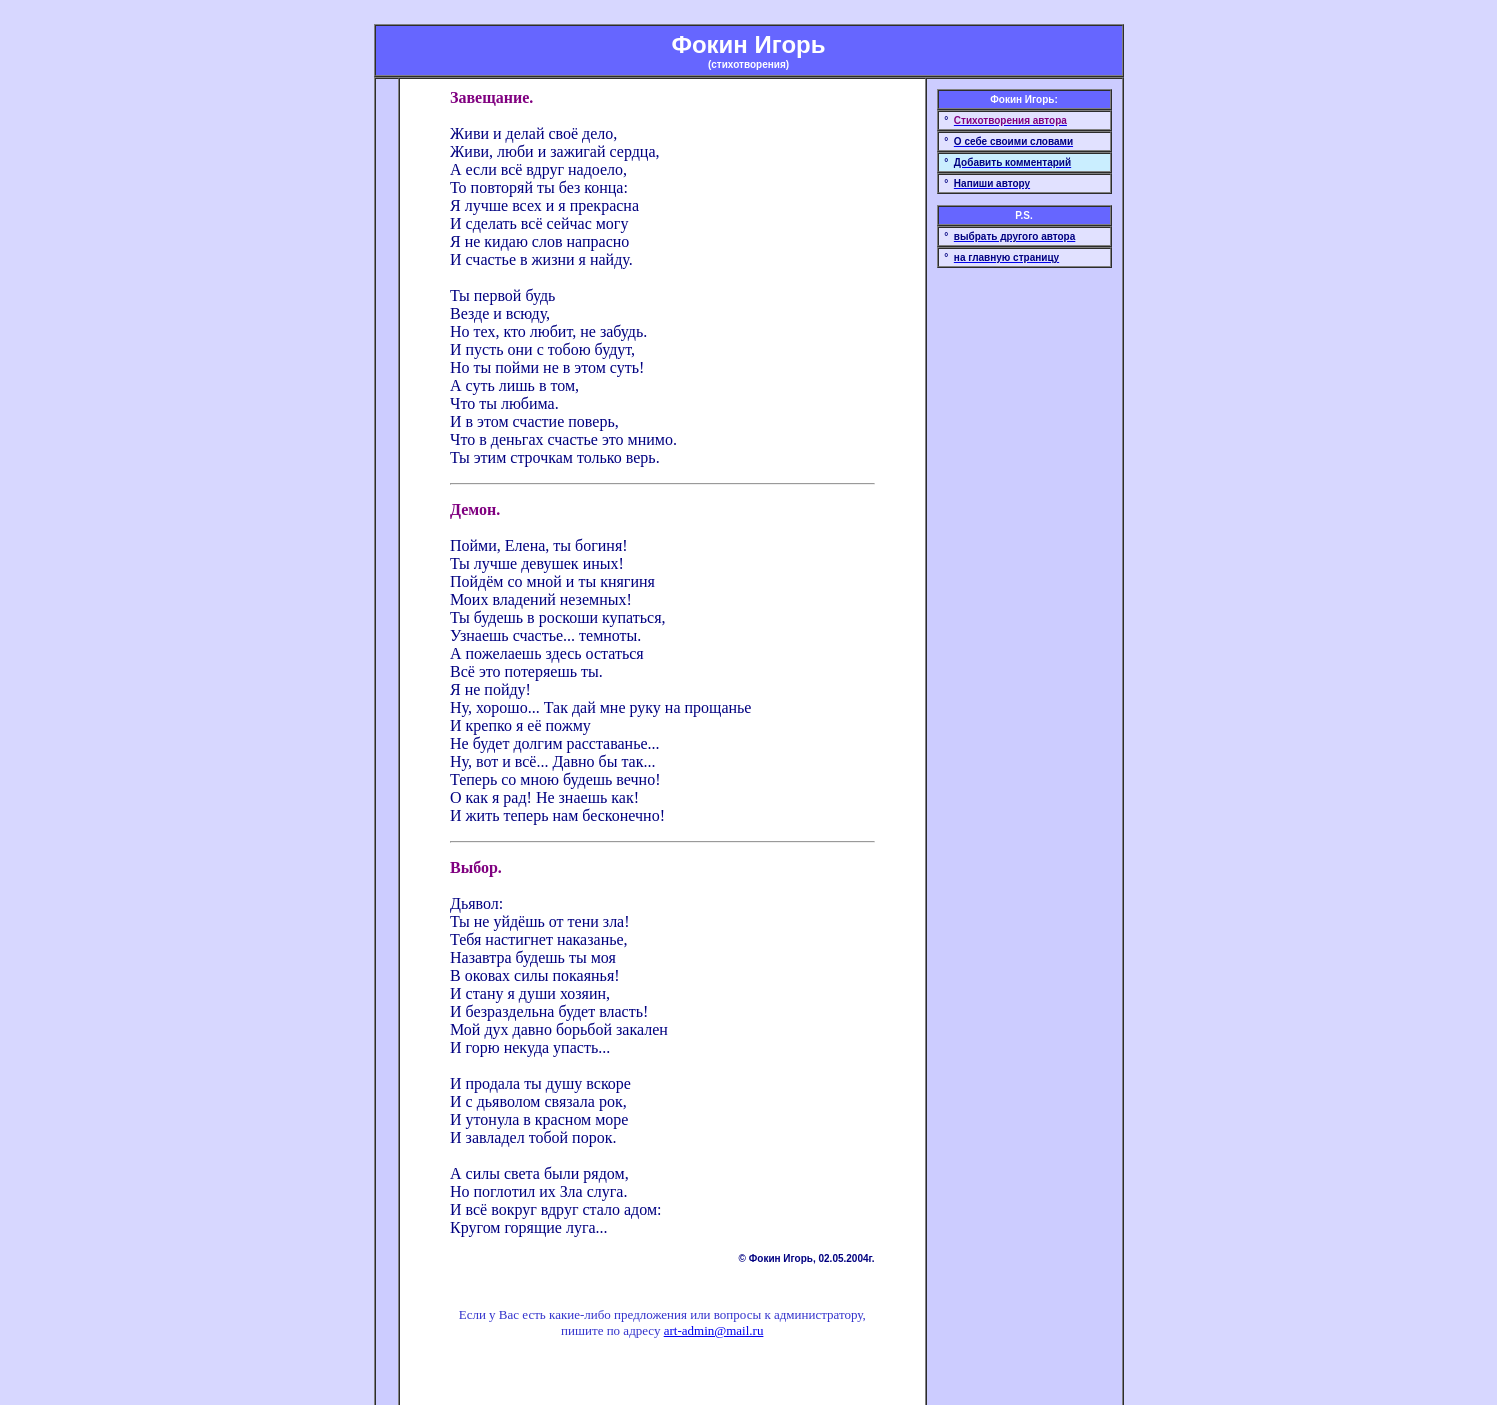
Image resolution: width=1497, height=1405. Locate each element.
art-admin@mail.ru (714, 1330)
